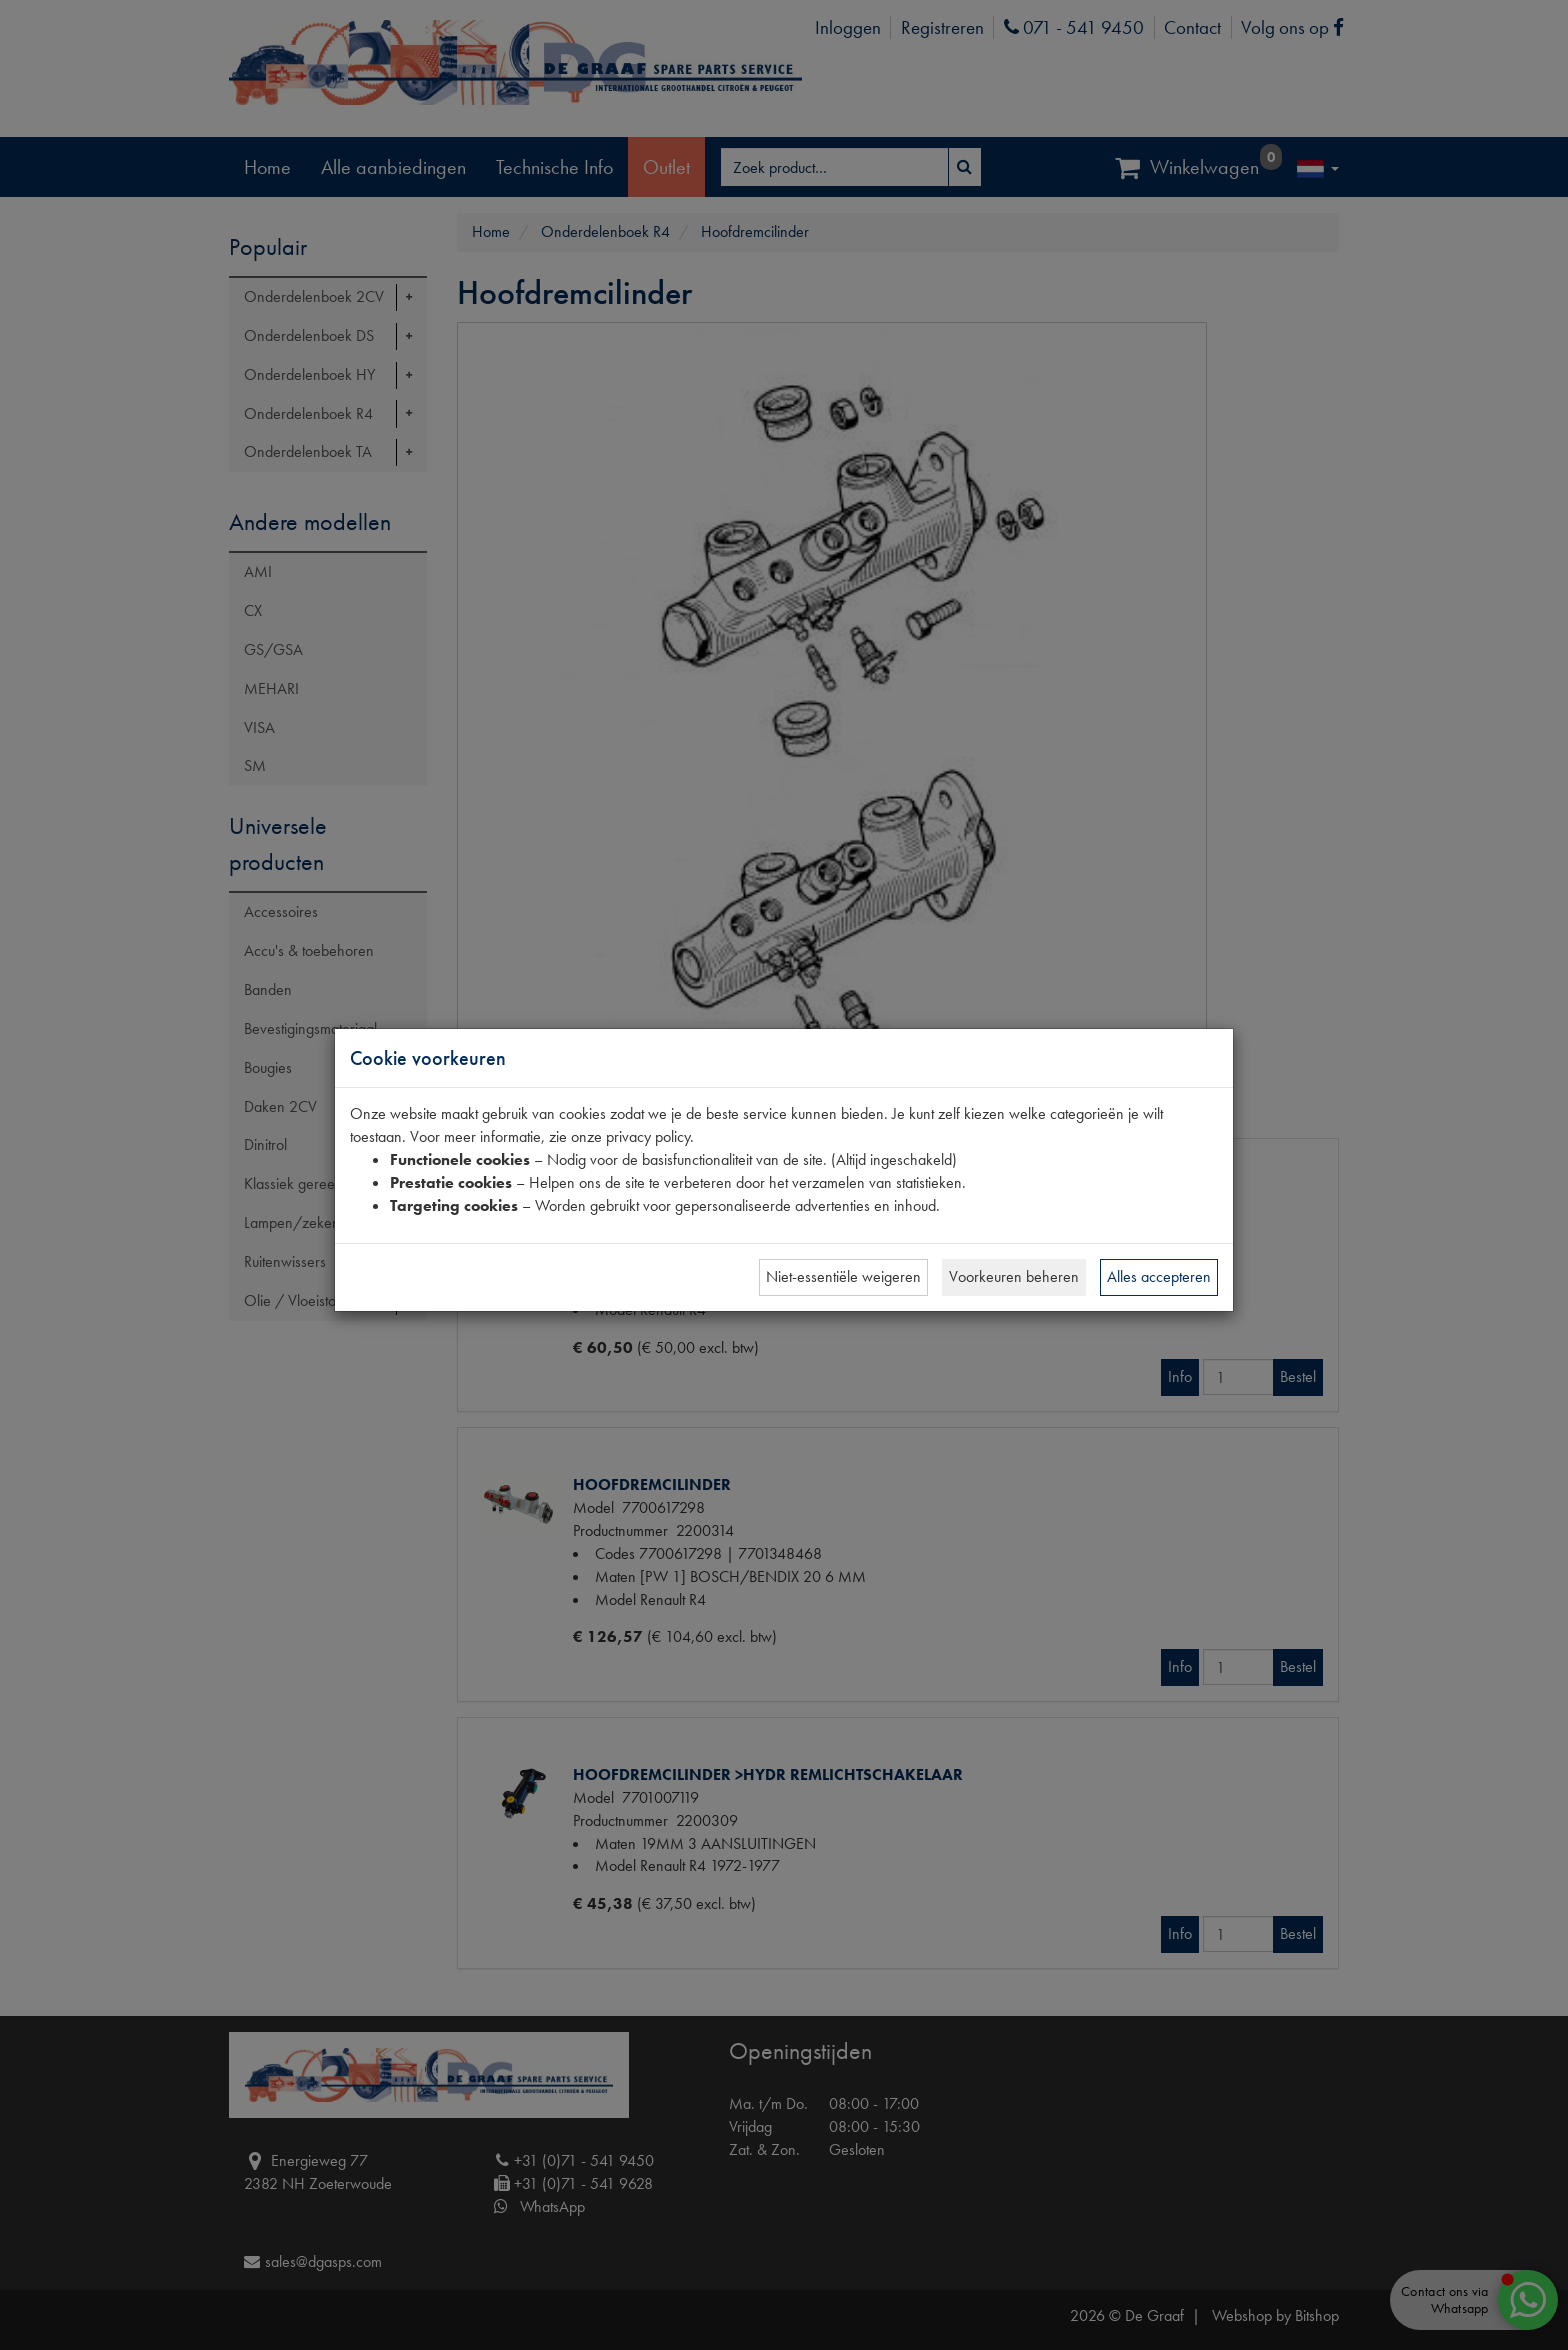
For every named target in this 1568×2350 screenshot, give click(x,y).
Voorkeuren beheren (1014, 1276)
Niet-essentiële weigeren (843, 1276)
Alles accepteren (1159, 1276)
